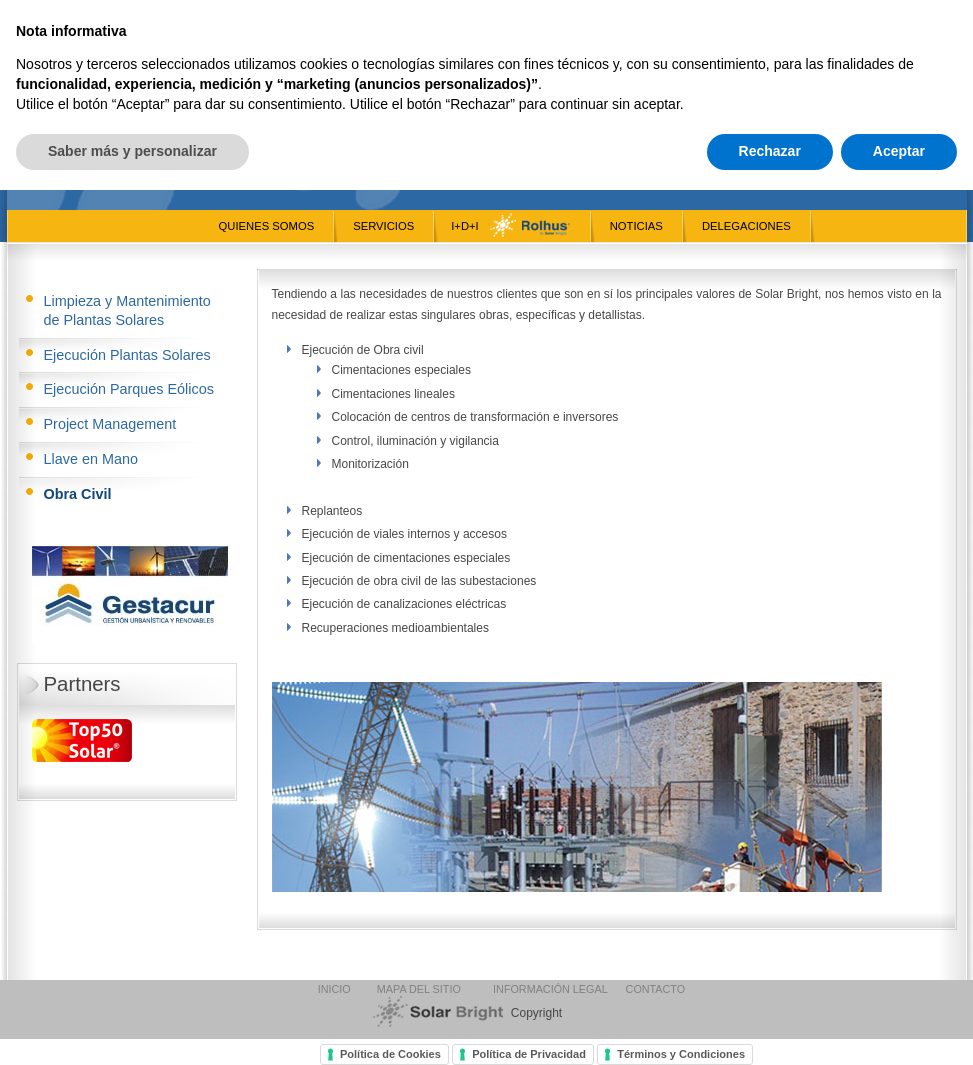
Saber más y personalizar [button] (132, 1026)
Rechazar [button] (770, 1026)
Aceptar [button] (899, 1026)
